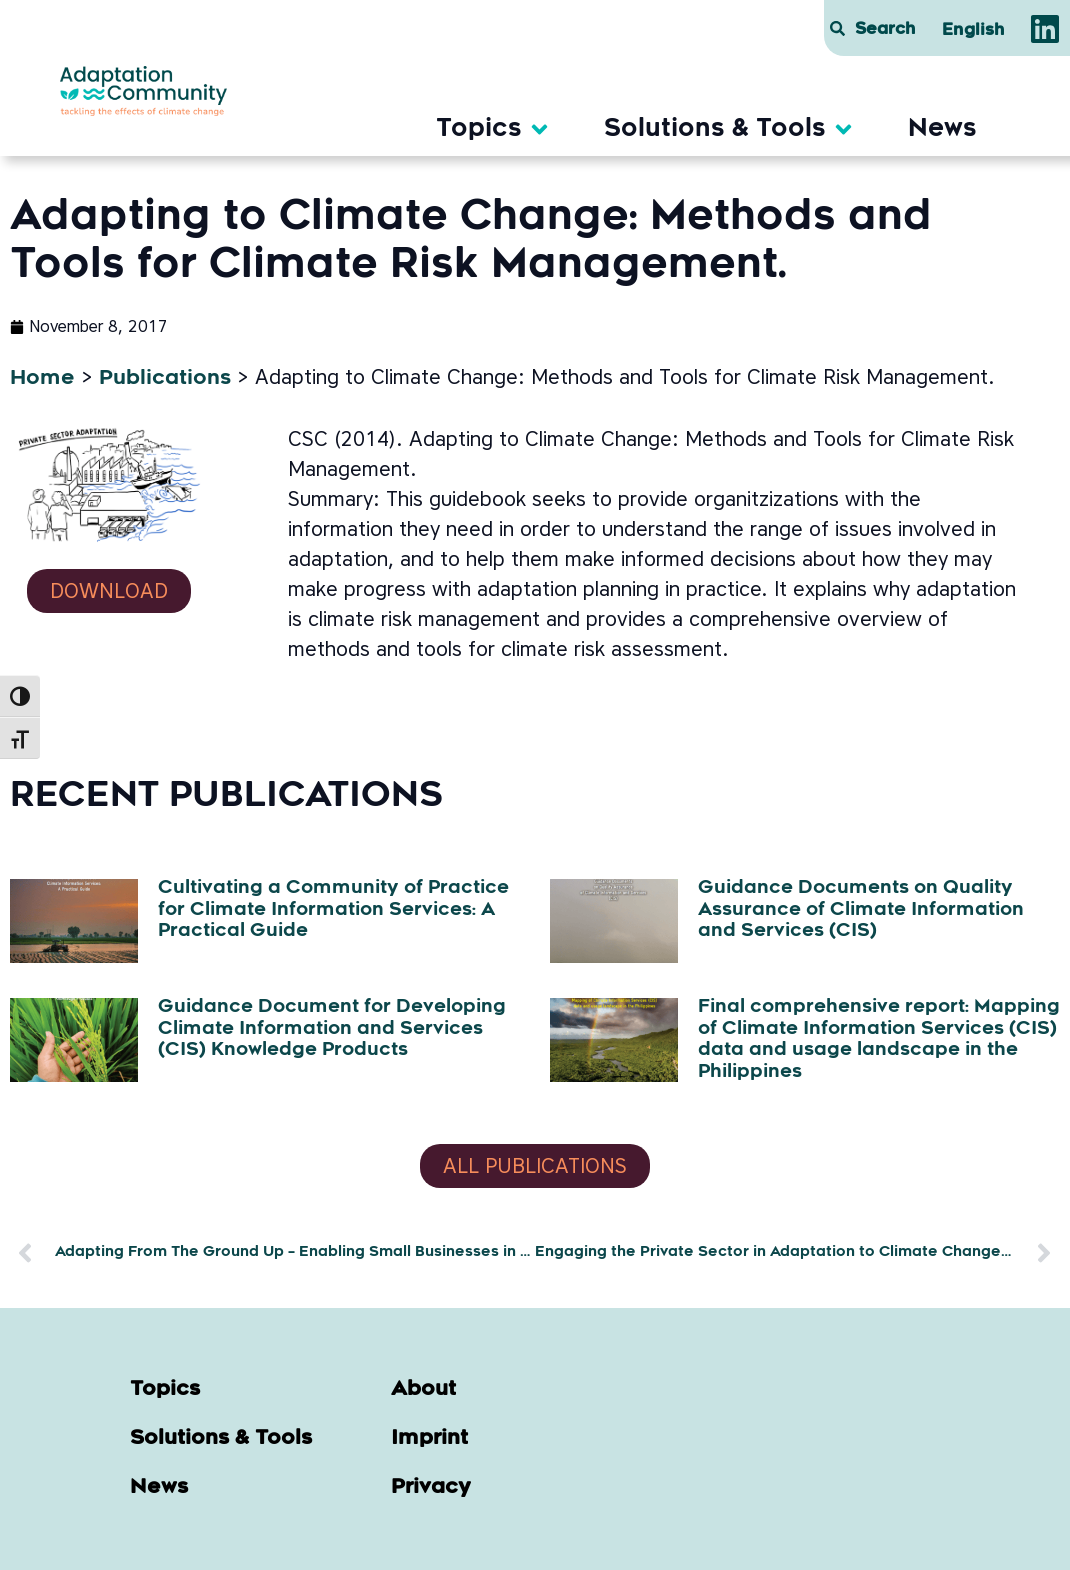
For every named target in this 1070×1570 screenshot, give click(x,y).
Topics (165, 1390)
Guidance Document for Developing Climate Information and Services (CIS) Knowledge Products (332, 1029)
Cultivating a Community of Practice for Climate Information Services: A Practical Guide (333, 910)
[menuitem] (973, 31)
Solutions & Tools (221, 1439)
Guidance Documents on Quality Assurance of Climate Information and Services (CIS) (861, 910)
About (423, 1390)
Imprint (429, 1439)
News (159, 1488)
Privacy (431, 1488)
